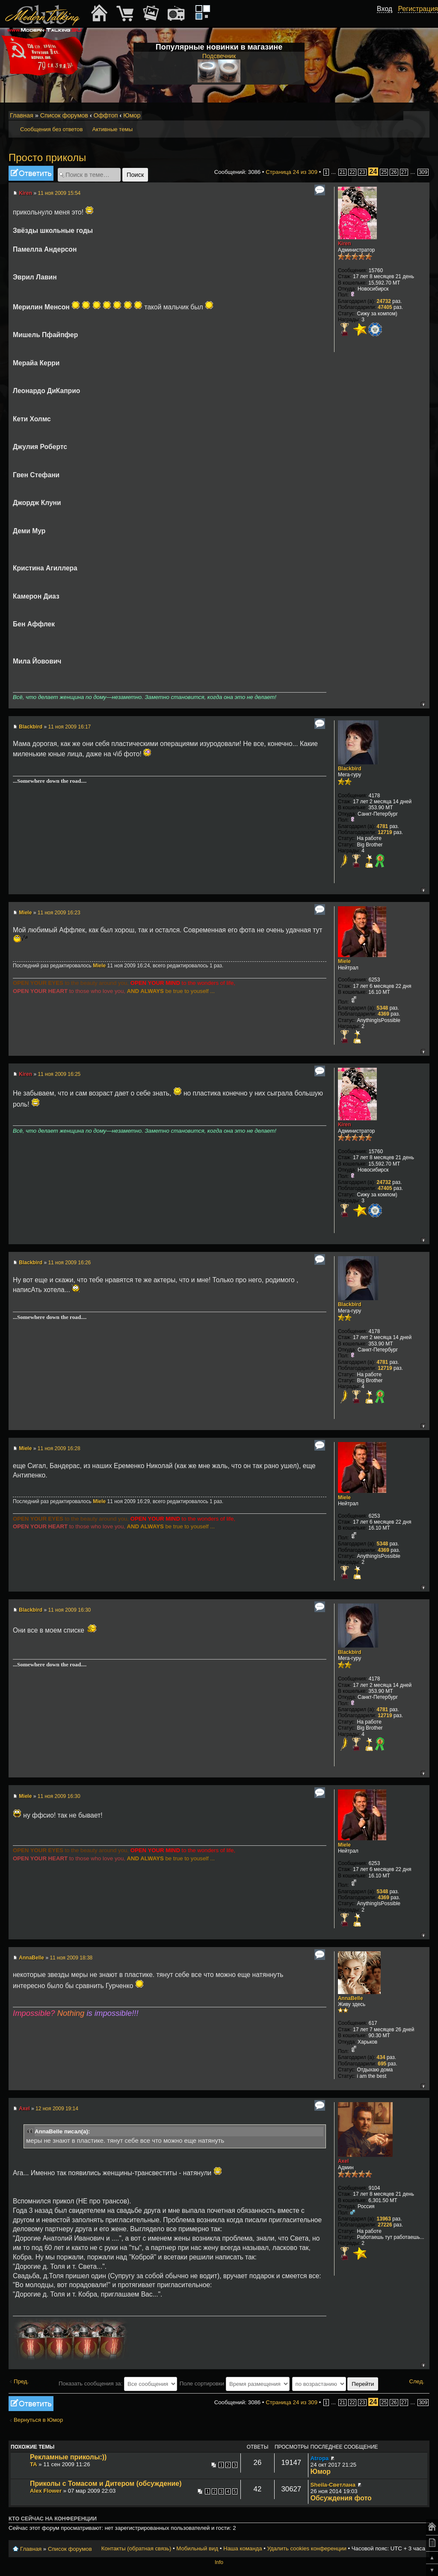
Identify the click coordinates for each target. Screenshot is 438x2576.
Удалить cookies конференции (306, 2548)
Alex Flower (46, 2491)
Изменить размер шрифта (411, 116)
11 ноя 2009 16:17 (69, 727)
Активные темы (112, 129)
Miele (25, 913)
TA (33, 2464)
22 (352, 172)
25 (384, 172)
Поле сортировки (235, 2383)
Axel (24, 2109)
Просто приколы (47, 157)
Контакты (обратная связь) (136, 2548)
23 (362, 172)
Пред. (21, 2381)
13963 (384, 2219)
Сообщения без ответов (51, 129)
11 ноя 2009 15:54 (59, 193)
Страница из (291, 172)
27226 (385, 2225)
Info (219, 2562)
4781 (382, 826)
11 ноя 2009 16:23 (59, 913)
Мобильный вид (423, 116)
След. (416, 2381)
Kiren (25, 193)
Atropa (320, 2458)
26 (394, 172)
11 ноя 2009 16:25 (59, 1074)
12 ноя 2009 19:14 (57, 2109)
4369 (383, 1014)
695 (382, 2064)
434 (381, 2057)
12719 (385, 832)
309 (423, 172)
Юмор (131, 115)
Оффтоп (106, 115)
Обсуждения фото (341, 2498)
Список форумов (64, 115)
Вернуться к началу (422, 704)
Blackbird (30, 727)
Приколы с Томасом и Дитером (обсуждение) (105, 2483)
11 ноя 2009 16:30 (69, 1610)
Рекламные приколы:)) (68, 2457)
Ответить (31, 173)
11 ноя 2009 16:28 (59, 1448)
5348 (382, 1008)
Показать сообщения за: (118, 2383)
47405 (385, 307)
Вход (384, 8)
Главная (21, 115)
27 (404, 172)
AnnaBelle (31, 1958)
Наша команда (242, 2548)
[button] (387, 18)
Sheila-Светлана (333, 2485)
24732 (384, 301)
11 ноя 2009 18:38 (71, 1958)
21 (342, 172)
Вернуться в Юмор (38, 2420)
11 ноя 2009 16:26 (69, 1263)
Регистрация (418, 8)
